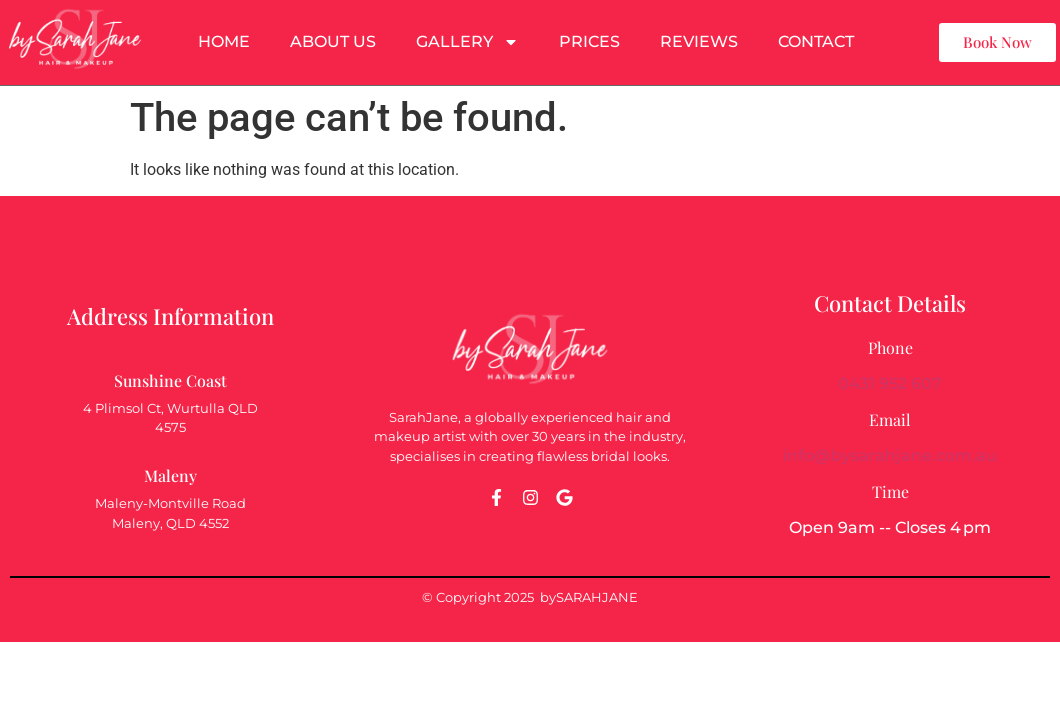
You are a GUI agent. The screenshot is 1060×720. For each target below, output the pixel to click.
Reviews (699, 41)
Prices (589, 41)
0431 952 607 (890, 383)
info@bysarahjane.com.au (890, 455)
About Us (333, 41)
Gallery (467, 42)
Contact (816, 41)
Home (224, 41)
